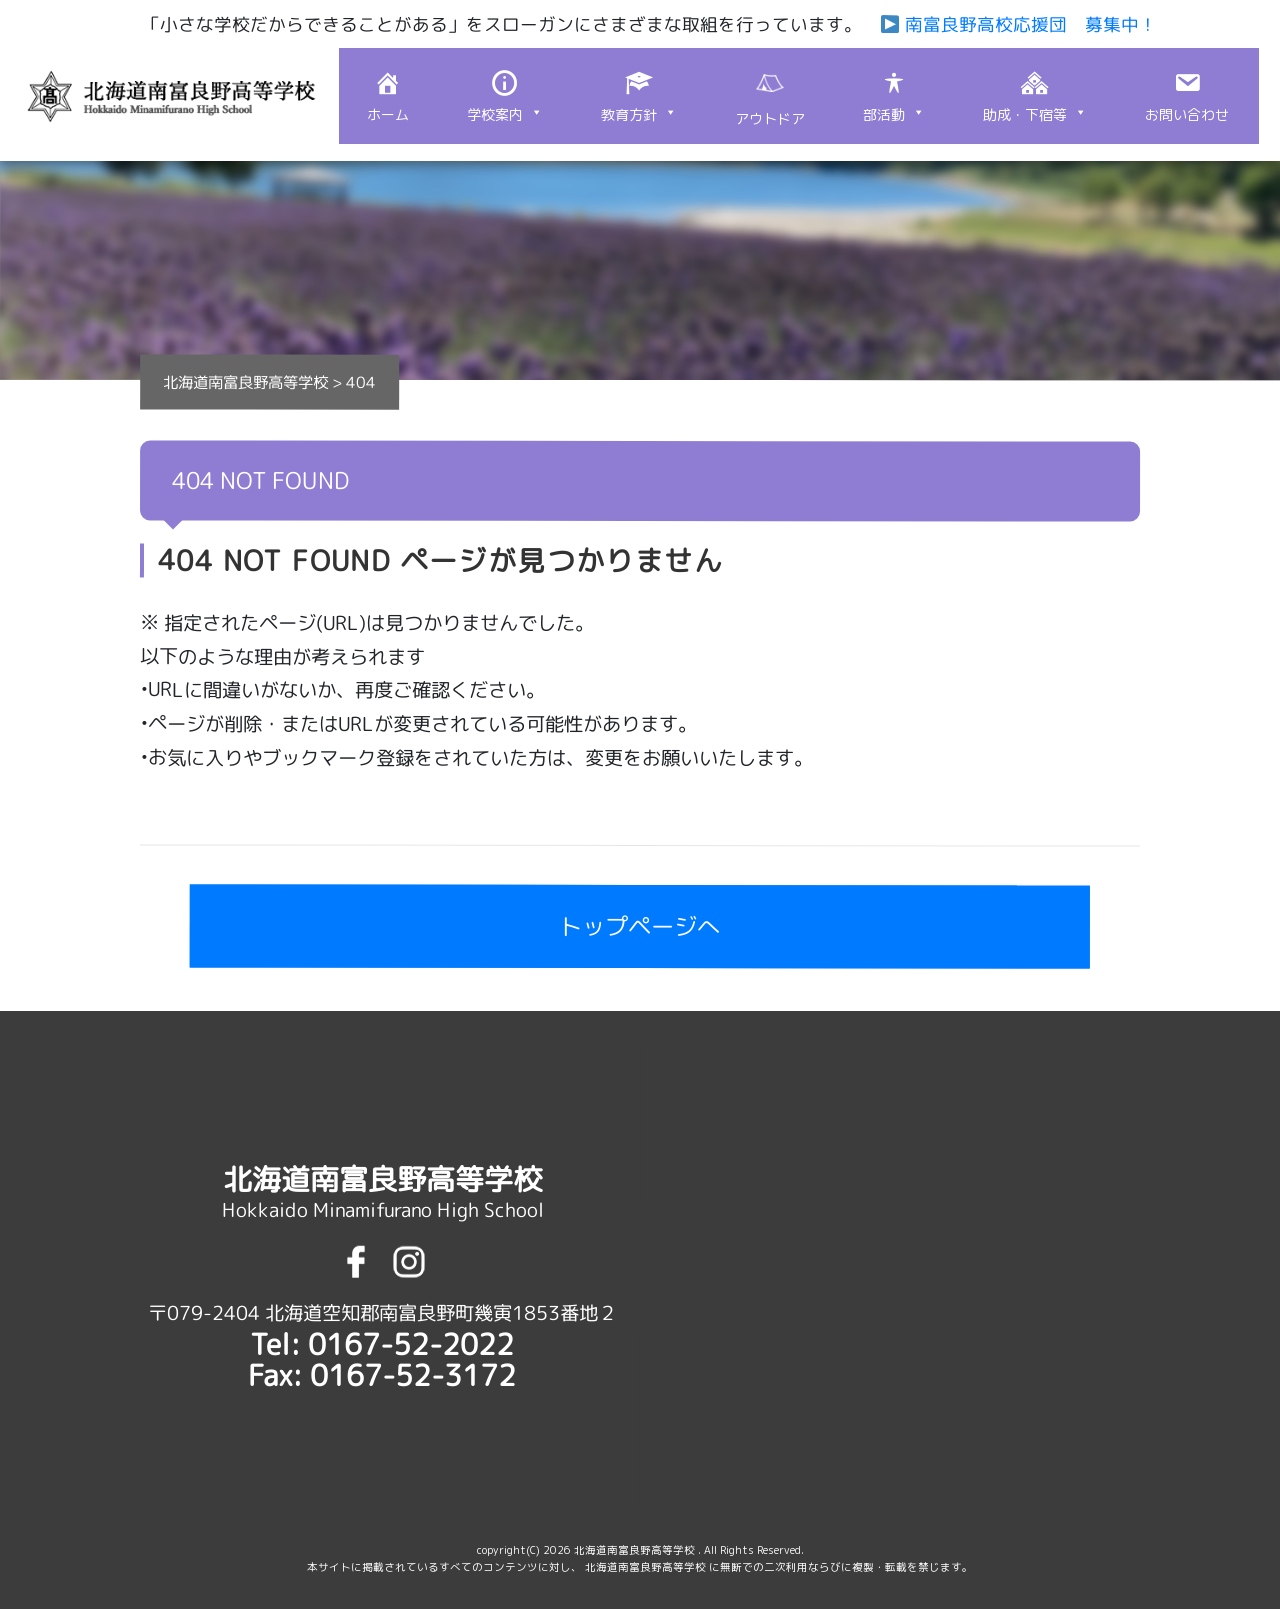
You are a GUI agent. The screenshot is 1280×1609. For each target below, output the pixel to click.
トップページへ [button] (639, 927)
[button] (505, 96)
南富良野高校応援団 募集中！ (1018, 24)
